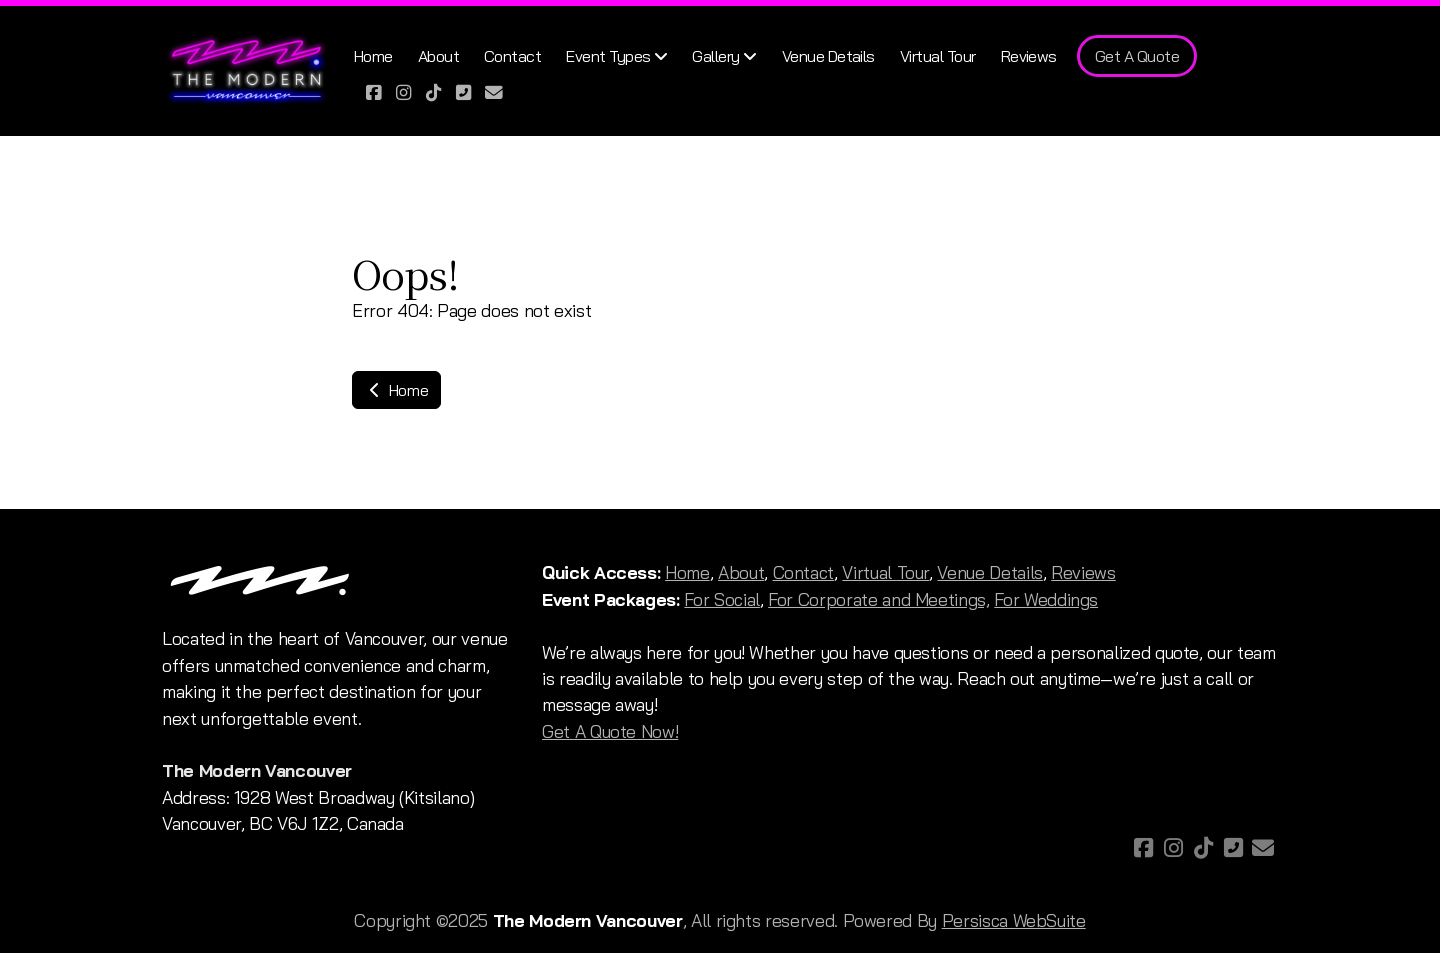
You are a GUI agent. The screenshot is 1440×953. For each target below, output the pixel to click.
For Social (721, 599)
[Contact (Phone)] (464, 92)
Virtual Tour (885, 572)
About (741, 572)
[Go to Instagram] (404, 92)
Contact (804, 572)
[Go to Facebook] (374, 92)
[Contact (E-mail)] (494, 92)
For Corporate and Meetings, (879, 599)
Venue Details (989, 572)
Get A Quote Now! (610, 731)
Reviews (1083, 572)
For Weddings (1046, 599)
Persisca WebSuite (1014, 920)
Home (396, 390)
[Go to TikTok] (434, 92)
